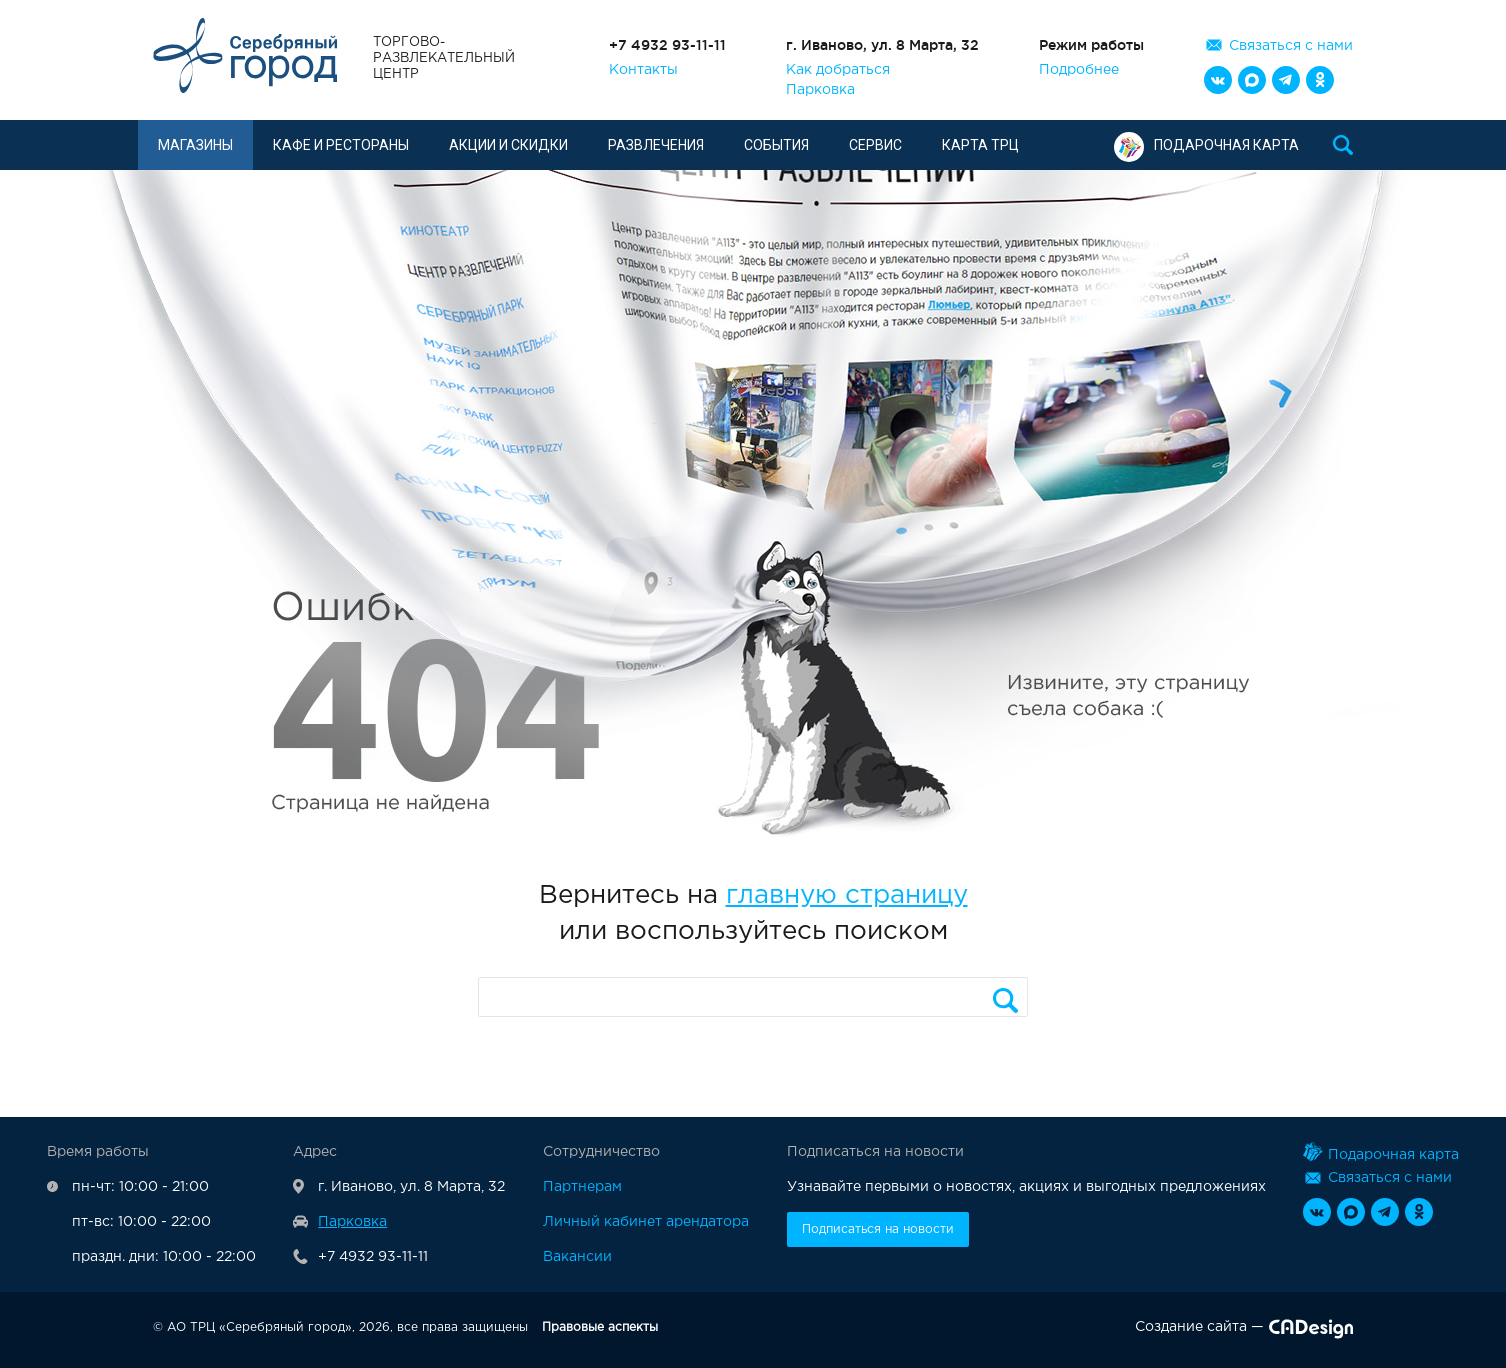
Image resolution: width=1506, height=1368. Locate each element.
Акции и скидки (508, 145)
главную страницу (847, 895)
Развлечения (656, 145)
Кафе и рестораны (341, 145)
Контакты (643, 70)
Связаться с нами (1291, 46)
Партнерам (582, 1187)
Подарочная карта (1206, 145)
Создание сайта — (1244, 1331)
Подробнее (1079, 70)
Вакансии (577, 1257)
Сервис (875, 145)
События (776, 145)
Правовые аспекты (600, 1327)
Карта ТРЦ (980, 145)
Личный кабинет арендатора (646, 1222)
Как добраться (838, 70)
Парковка (820, 90)
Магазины (195, 145)
